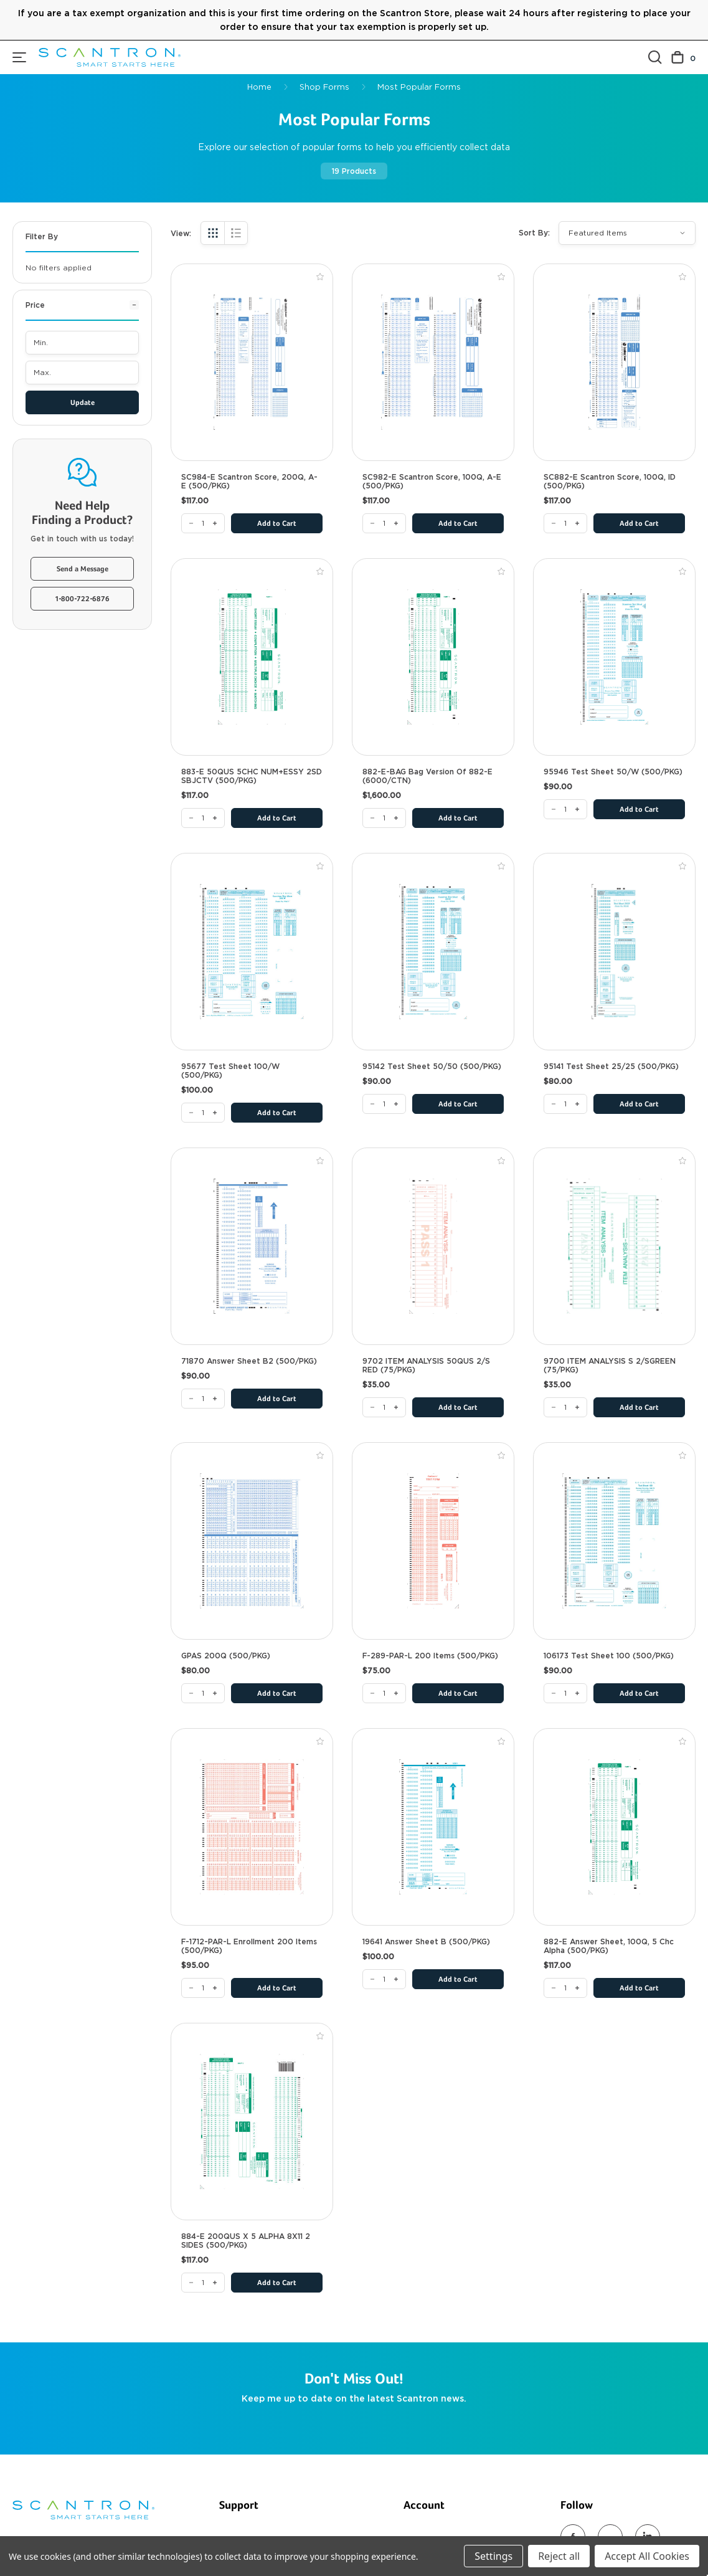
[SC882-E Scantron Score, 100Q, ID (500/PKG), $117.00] (614, 362)
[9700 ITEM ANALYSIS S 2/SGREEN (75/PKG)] (565, 1407)
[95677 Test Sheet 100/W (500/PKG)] (203, 1112)
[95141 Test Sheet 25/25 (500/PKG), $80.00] (614, 951)
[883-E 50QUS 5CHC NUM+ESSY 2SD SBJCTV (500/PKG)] (203, 818)
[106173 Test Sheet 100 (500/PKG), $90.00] (614, 1541)
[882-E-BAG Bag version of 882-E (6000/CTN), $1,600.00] (433, 657)
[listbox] (627, 233)
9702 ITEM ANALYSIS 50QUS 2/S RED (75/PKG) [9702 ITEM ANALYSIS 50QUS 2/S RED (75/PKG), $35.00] (426, 1365)
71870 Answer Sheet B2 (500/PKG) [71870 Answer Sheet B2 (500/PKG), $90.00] (249, 1361)
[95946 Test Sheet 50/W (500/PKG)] (565, 809)
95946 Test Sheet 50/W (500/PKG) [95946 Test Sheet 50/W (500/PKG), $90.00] (613, 772)
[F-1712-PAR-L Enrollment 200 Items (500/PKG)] (203, 1988)
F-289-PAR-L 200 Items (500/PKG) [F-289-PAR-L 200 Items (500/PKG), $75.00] (430, 1656)
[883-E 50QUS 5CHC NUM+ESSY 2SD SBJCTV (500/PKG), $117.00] (251, 657)
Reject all (559, 2556)
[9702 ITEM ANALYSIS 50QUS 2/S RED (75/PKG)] (384, 1407)
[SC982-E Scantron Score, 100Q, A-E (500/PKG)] (384, 523)
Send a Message (82, 569)
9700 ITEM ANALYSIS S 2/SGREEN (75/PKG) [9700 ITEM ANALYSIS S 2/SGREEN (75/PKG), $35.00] (610, 1365)
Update (82, 403)
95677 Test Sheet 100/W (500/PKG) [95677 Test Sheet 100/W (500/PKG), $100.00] (230, 1071)
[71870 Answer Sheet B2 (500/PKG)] (203, 1398)
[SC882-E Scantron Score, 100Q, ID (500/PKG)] (565, 523)
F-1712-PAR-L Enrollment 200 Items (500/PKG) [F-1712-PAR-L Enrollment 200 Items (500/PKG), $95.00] (249, 1946)
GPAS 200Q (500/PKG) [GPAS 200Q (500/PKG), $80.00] (225, 1656)
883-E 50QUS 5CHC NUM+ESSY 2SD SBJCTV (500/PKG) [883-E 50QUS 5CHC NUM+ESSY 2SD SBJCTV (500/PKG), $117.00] (251, 776)
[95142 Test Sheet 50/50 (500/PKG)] (384, 1104)
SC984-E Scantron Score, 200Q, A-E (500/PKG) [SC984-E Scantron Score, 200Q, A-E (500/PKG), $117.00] (249, 481)
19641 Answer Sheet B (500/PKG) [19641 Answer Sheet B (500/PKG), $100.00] (426, 1941)
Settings (493, 2556)
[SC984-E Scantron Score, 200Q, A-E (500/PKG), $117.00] (251, 362)
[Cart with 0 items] (683, 57)
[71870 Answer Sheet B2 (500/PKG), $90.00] (251, 1246)
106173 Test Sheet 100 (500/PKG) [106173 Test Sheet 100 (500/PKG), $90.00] (609, 1656)
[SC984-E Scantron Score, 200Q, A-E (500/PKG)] (203, 523)
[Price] (82, 310)
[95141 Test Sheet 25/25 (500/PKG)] (565, 1104)
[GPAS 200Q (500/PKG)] (203, 1693)
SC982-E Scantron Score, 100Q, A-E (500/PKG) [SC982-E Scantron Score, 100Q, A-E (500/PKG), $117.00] (431, 481)
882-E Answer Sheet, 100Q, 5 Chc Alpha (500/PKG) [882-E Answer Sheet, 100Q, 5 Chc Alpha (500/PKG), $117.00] (609, 1946)
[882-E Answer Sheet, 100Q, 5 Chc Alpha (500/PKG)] (565, 1988)
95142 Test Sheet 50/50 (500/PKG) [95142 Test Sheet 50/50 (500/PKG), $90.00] (431, 1066)
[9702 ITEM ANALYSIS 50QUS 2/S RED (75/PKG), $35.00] (433, 1246)
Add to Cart (276, 524)
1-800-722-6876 (82, 599)
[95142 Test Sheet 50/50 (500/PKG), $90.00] (433, 951)
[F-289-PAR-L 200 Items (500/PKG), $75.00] (433, 1541)
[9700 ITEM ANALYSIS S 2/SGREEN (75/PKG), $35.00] (614, 1246)
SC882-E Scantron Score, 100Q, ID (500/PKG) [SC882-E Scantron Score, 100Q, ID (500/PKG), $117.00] (610, 481)
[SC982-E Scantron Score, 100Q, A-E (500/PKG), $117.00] (433, 362)
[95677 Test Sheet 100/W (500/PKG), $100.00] (251, 951)
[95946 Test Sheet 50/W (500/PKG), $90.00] (614, 657)
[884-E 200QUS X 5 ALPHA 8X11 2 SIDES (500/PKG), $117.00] (251, 2121)
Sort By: (534, 232)
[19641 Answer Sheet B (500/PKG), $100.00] (433, 1826)
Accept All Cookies (647, 2556)
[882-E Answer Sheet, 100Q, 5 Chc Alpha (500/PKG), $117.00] (614, 1826)
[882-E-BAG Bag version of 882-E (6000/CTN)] (384, 818)
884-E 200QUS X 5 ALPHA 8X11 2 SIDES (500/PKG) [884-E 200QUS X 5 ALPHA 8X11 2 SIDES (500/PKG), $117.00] (245, 2241)
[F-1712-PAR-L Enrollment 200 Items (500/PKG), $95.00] (251, 1826)
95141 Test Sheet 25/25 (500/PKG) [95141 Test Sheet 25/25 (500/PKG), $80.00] (611, 1066)
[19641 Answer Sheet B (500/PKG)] (384, 1979)
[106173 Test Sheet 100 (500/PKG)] (565, 1693)
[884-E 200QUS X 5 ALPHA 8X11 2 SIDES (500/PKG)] (203, 2282)
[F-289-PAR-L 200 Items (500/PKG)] (384, 1693)
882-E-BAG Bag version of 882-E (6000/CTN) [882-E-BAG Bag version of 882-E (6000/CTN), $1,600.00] (427, 776)
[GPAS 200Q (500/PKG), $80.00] (251, 1541)
